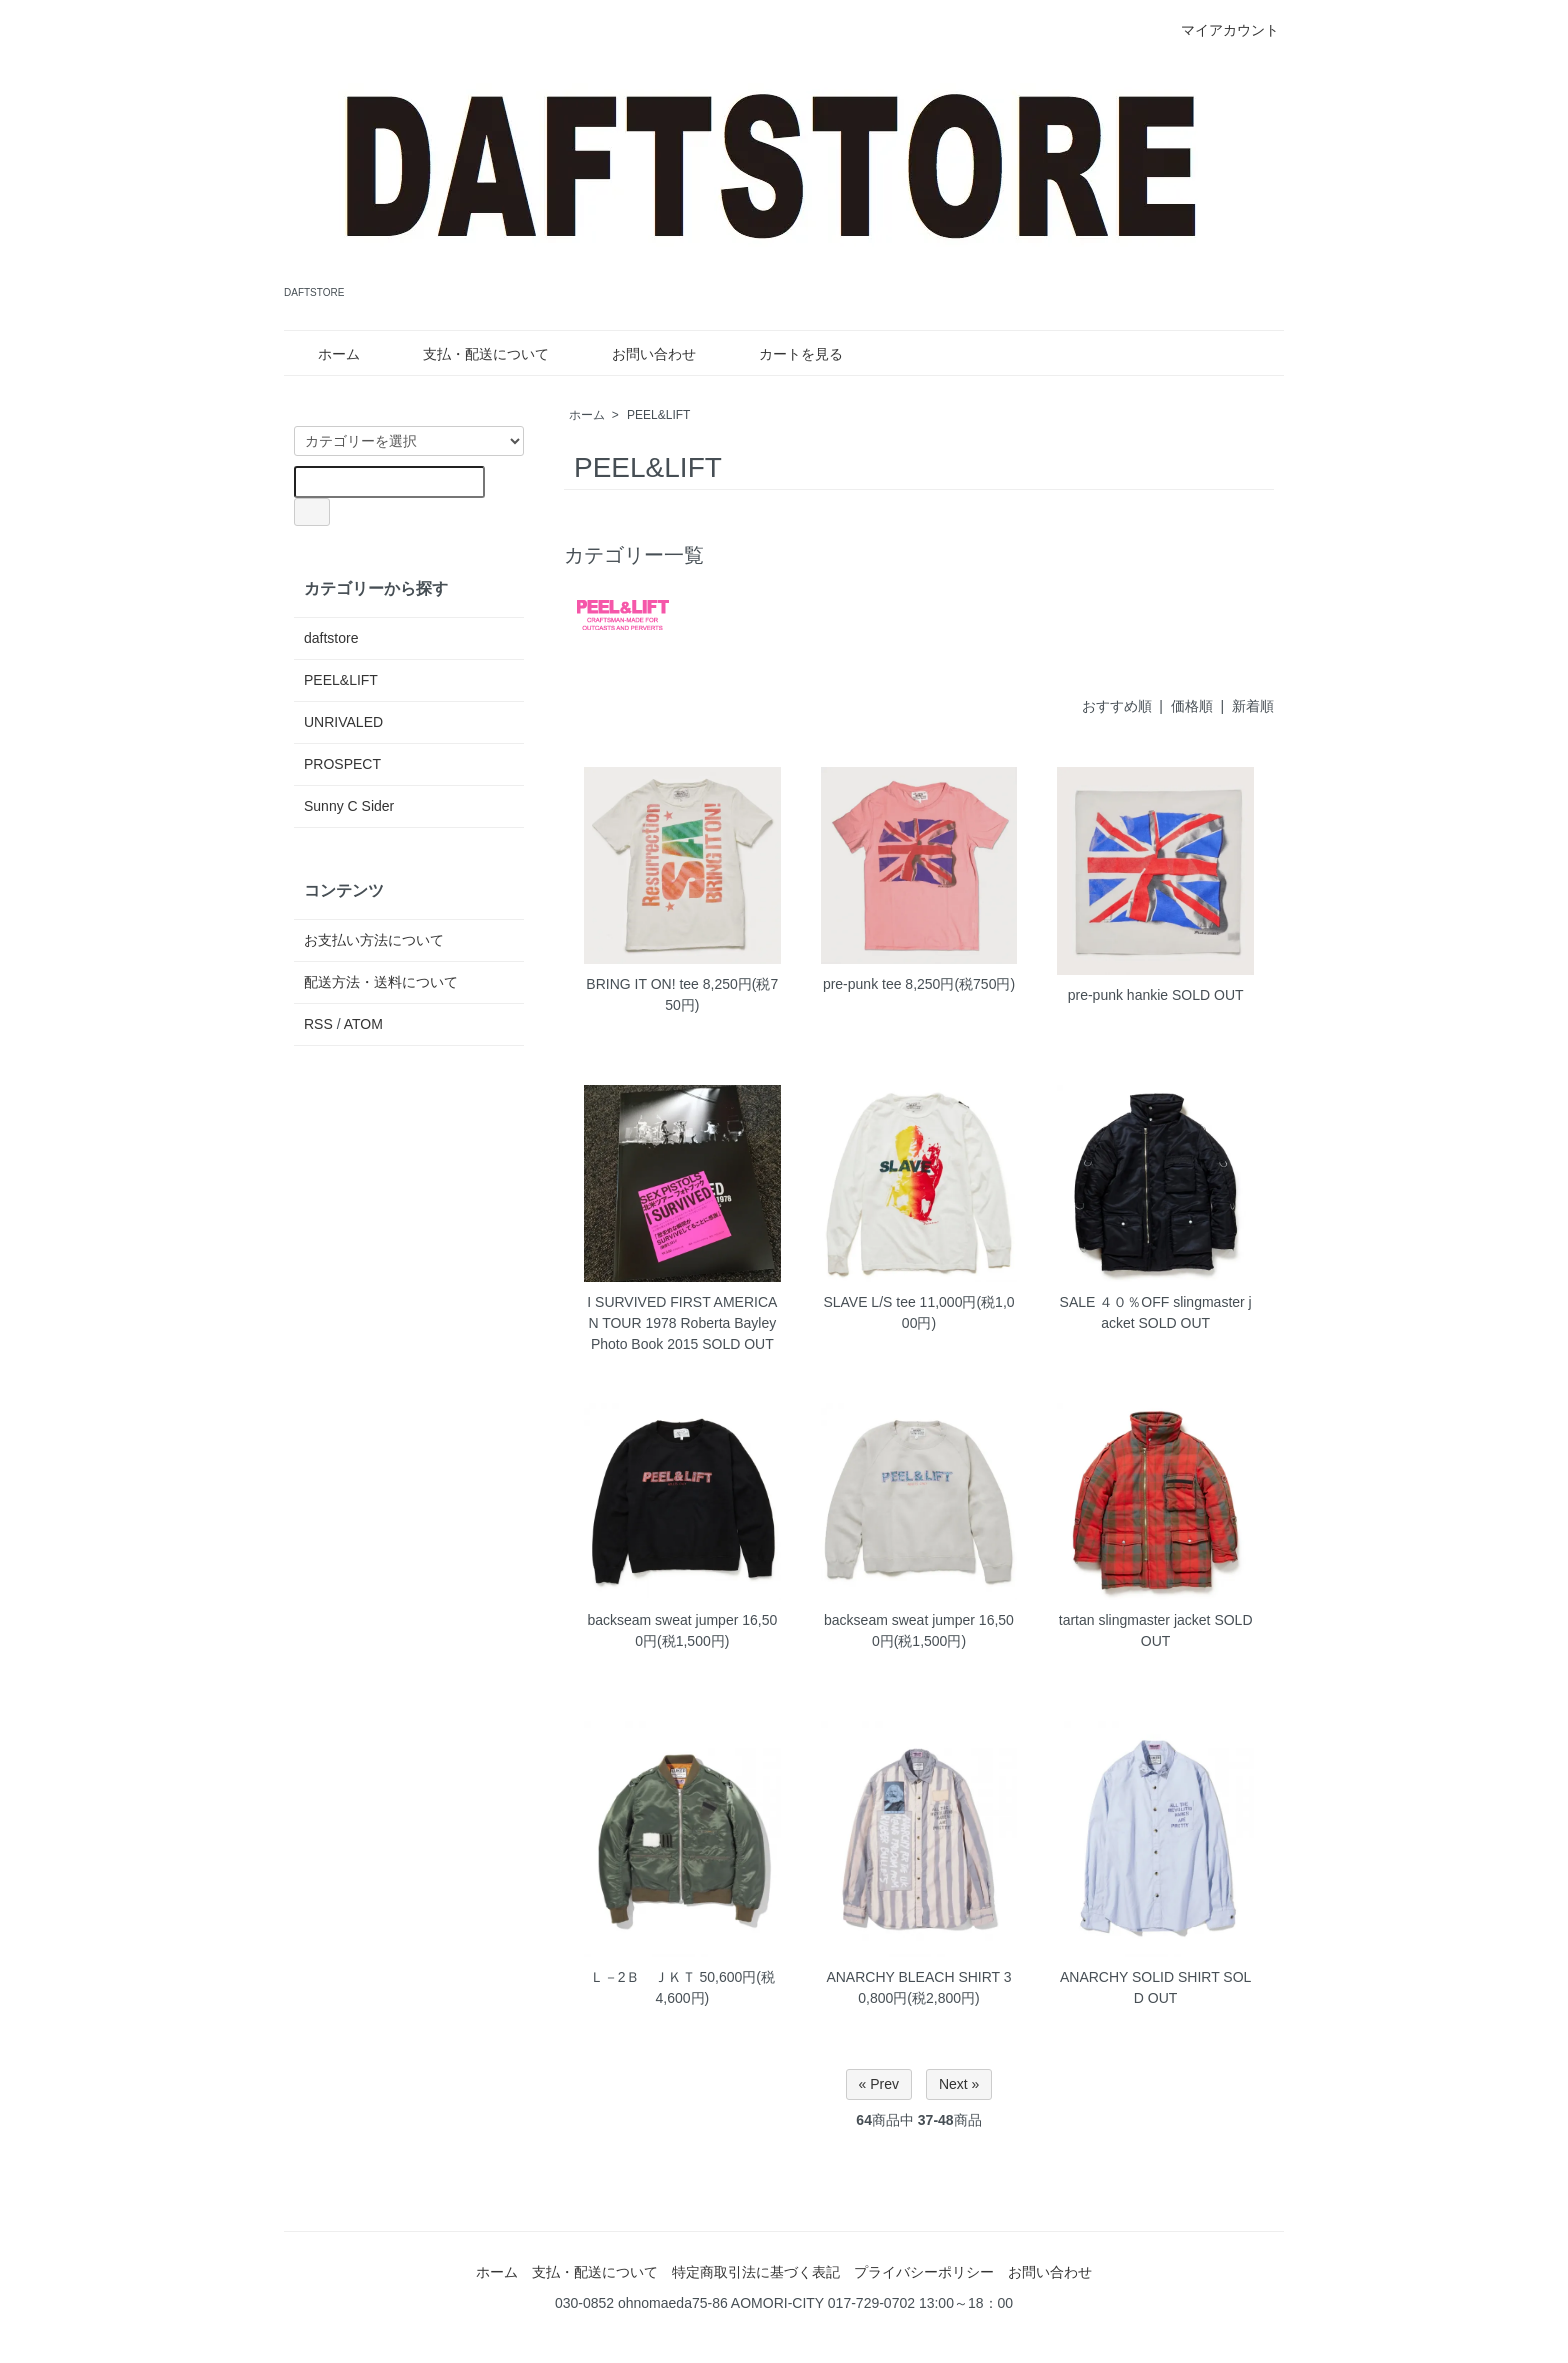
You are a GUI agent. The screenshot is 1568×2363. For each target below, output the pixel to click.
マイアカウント (1219, 30)
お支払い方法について (374, 940)
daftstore (331, 638)
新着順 (1253, 706)
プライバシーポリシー (924, 2272)
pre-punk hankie (1118, 995)
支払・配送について (471, 354)
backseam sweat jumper (662, 1620)
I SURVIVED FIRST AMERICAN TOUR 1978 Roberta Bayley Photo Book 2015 (682, 1323)
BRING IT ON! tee (642, 984)
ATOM (363, 1024)
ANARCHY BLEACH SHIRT (913, 1977)
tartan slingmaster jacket (1135, 1620)
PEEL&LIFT (658, 415)
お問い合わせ (639, 354)
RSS (318, 1024)
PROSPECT (342, 764)
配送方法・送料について (381, 982)
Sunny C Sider (349, 806)
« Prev (879, 2084)
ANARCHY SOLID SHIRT (1140, 1977)
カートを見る (786, 354)
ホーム (324, 354)
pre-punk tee (862, 984)
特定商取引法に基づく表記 (756, 2272)
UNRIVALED (343, 722)
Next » (959, 2084)
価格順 (1192, 706)
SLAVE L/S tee (869, 1302)
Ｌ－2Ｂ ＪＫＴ (643, 1977)
